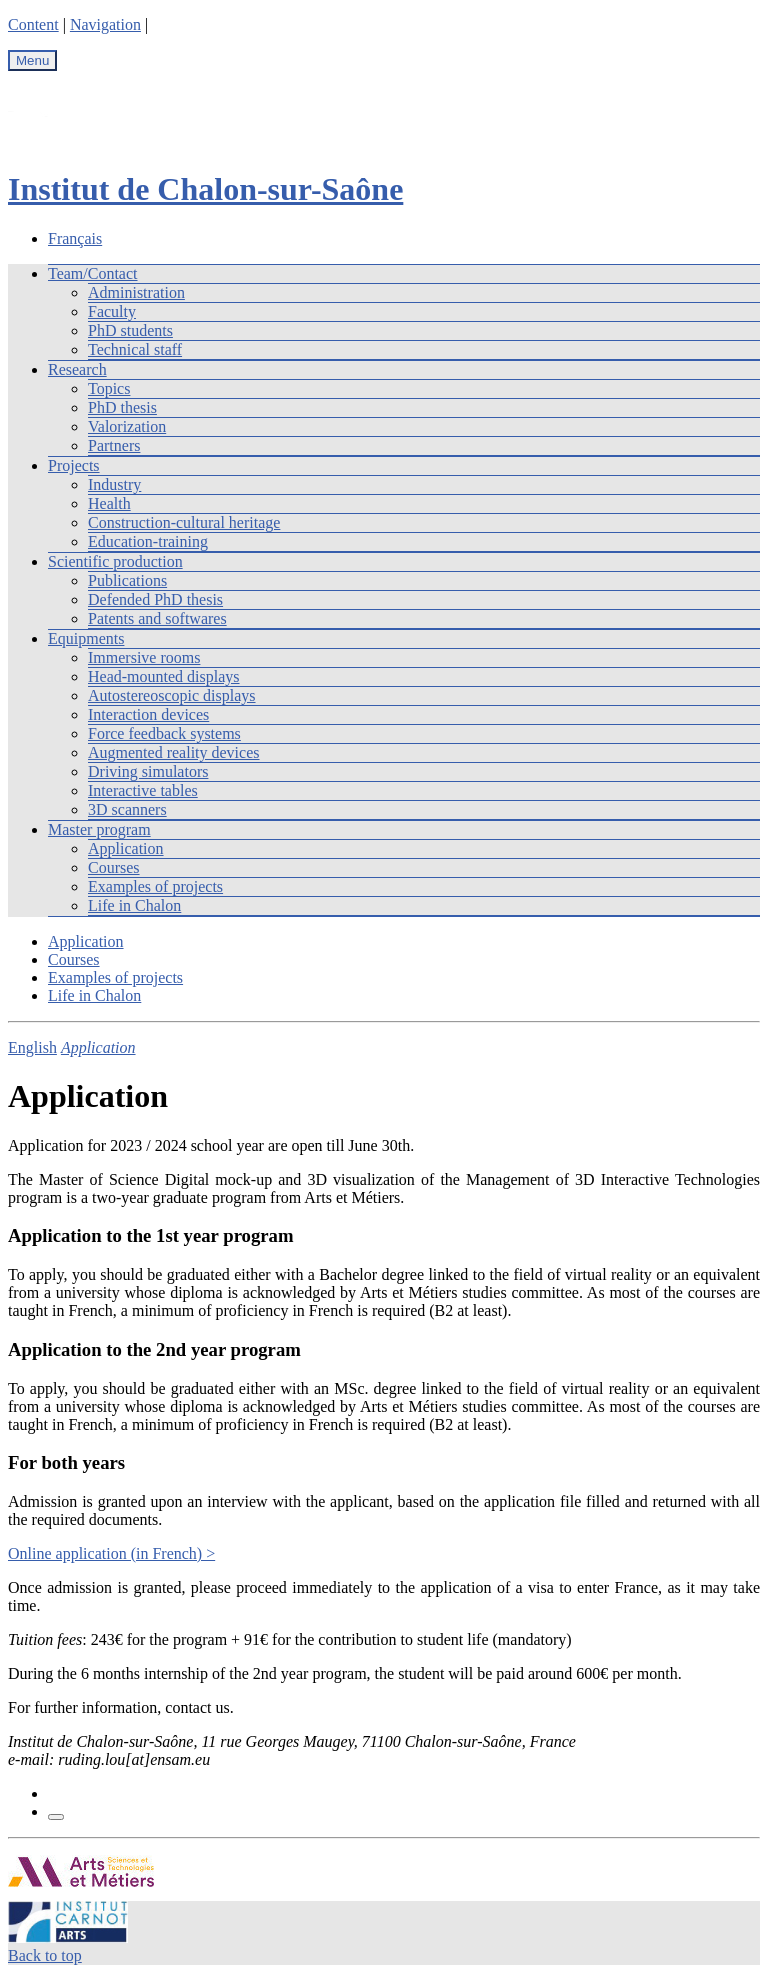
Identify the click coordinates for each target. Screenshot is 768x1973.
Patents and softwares (157, 618)
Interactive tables (143, 790)
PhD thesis (122, 407)
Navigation (105, 24)
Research (77, 369)
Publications (127, 580)
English (32, 1047)
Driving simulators (148, 771)
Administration (136, 292)
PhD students (130, 330)
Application (126, 848)
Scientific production (115, 561)
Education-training (148, 541)
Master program (99, 829)
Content (33, 24)
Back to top (45, 1955)
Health (109, 503)
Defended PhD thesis (155, 599)
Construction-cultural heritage (184, 522)
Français (75, 238)
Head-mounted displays (164, 676)
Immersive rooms (144, 657)
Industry (114, 484)
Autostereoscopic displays (172, 695)
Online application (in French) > (111, 1553)
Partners (114, 445)
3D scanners (127, 809)
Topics (109, 388)
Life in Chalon (134, 905)
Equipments (86, 638)
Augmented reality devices (174, 752)
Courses (114, 867)
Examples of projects (155, 886)
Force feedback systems (164, 733)
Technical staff (135, 349)
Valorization (127, 426)
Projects (74, 465)
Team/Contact (93, 273)
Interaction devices (148, 714)
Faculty (112, 311)
